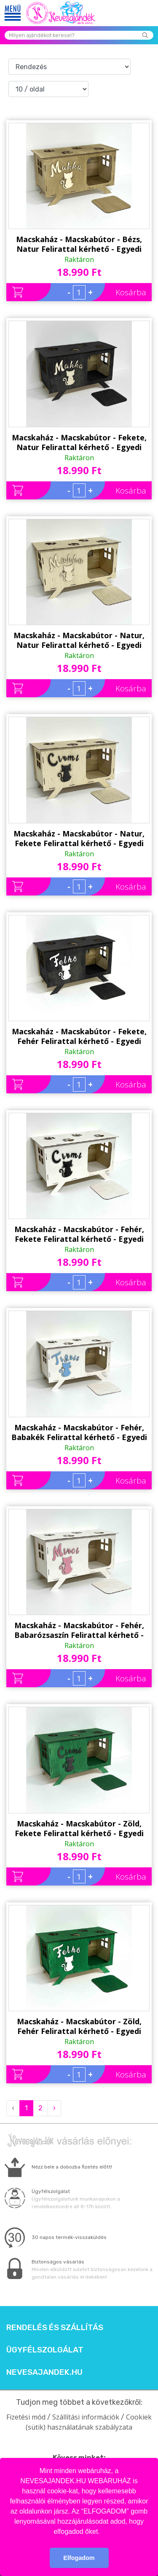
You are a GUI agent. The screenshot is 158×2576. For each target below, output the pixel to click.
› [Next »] (54, 2108)
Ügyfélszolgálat (44, 2350)
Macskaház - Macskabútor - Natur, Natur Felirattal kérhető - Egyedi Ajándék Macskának (79, 640)
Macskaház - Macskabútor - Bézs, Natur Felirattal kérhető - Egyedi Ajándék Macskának (79, 244)
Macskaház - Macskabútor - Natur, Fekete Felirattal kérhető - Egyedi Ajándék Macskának (79, 838)
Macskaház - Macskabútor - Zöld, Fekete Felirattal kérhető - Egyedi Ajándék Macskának (79, 1828)
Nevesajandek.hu (44, 2372)
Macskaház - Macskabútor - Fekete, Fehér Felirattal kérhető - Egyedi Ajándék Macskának (79, 1036)
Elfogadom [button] (78, 2557)
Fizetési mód (26, 2417)
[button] (103, 2532)
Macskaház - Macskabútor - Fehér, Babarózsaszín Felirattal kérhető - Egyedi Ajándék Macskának (79, 1630)
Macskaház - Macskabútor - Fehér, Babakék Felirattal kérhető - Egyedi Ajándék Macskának (79, 1432)
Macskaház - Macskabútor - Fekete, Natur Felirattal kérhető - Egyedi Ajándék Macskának (79, 442)
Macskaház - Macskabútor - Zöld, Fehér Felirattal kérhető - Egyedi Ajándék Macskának (79, 2026)
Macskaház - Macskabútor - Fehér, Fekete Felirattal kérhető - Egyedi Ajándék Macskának (79, 1234)
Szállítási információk (85, 2417)
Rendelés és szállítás (54, 2327)
